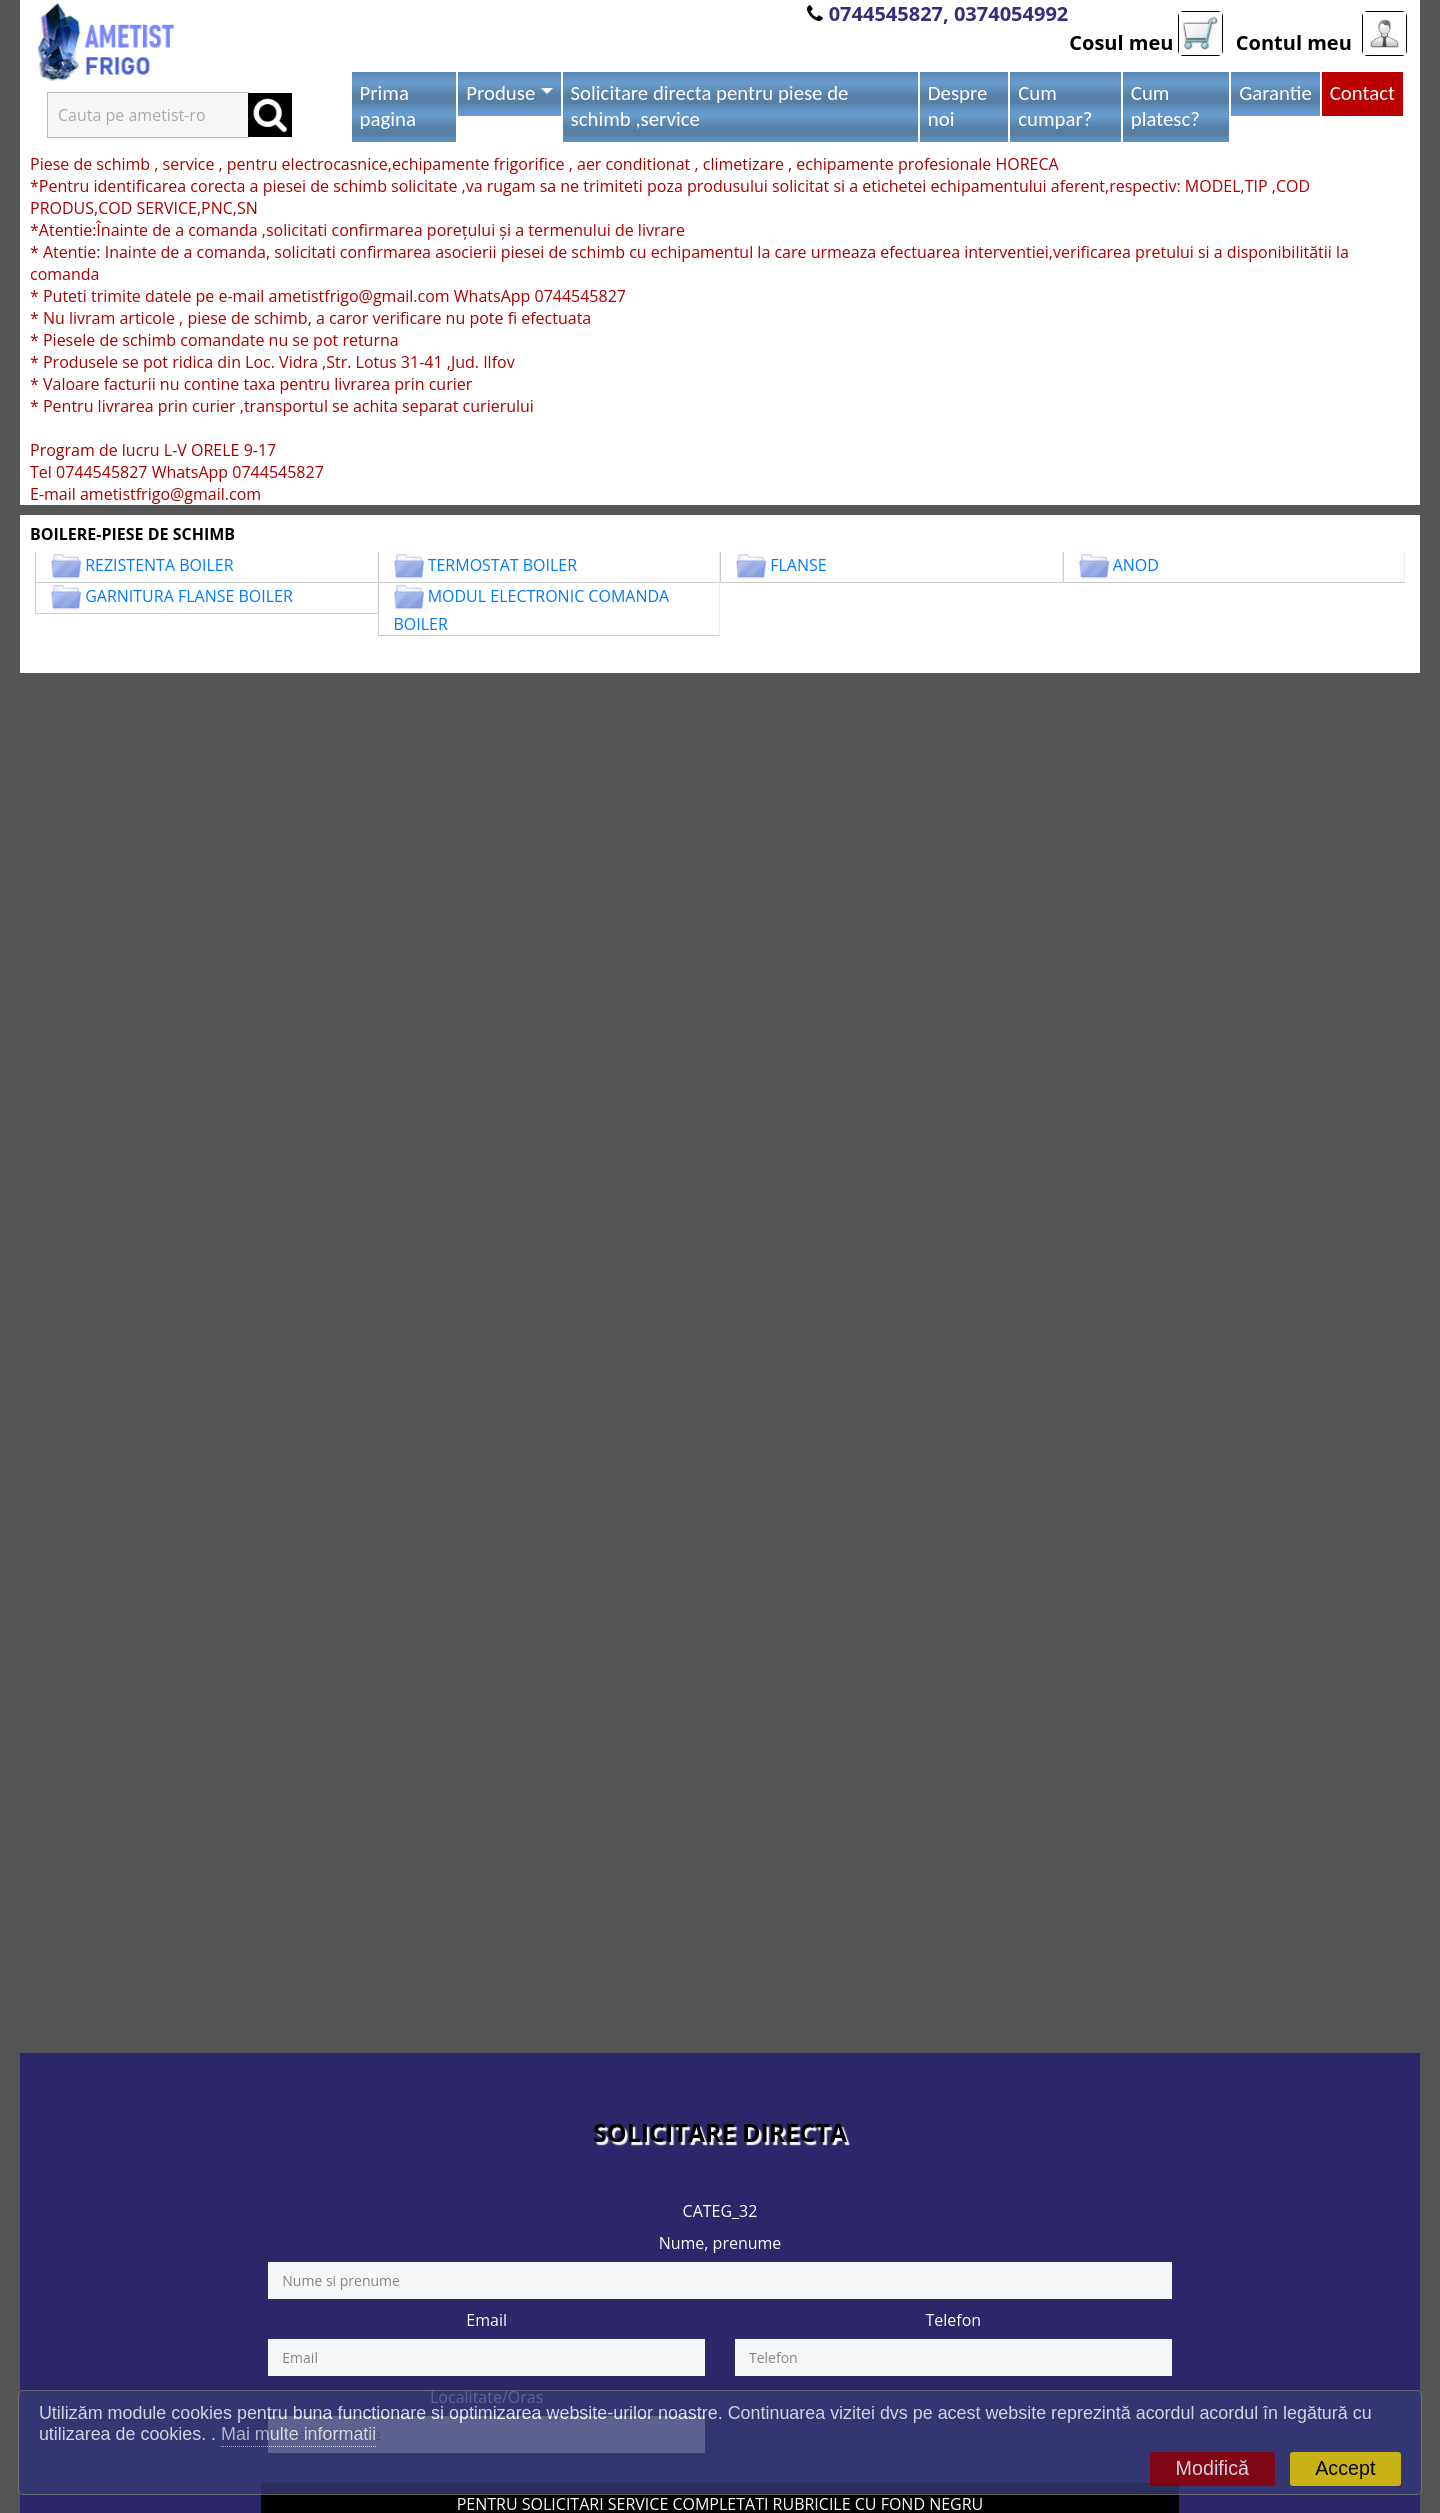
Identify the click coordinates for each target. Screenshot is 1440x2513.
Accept (1345, 2468)
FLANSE (798, 565)
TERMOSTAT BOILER (502, 565)
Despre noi (958, 106)
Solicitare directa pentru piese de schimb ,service (710, 106)
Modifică (1212, 2468)
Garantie (1275, 93)
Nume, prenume (720, 2243)
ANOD (1136, 565)
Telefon (953, 2320)
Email (486, 2320)
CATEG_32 (720, 2211)
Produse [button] (500, 93)
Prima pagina (388, 106)
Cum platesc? (1165, 106)
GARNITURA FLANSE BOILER (189, 596)
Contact (1362, 93)
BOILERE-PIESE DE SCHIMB (132, 534)
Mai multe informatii (298, 2434)
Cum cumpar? (1055, 106)
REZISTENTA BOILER (159, 565)
